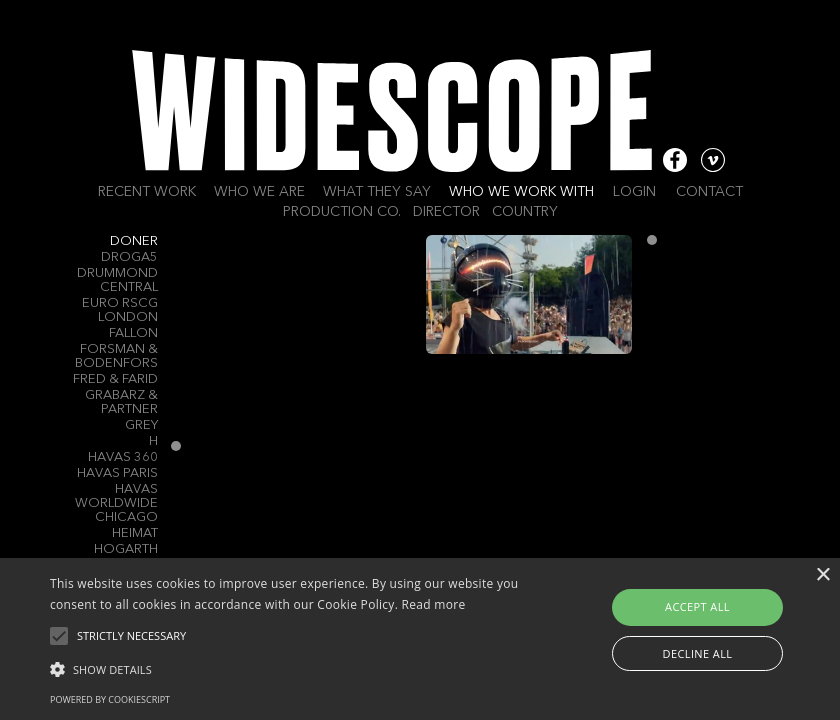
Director (446, 212)
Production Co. (342, 212)
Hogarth (126, 549)
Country (525, 212)
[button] (290, 668)
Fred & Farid (115, 379)
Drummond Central (117, 280)
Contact (709, 192)
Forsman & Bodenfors (116, 356)
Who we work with (521, 192)
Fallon (133, 333)
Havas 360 (123, 457)
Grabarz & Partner (121, 402)
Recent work (147, 192)
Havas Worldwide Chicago (116, 503)
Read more (434, 604)
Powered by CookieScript (110, 699)
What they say (377, 192)
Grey (141, 425)
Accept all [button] (697, 606)
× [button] (822, 575)
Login (634, 192)
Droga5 (129, 257)
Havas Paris (117, 473)
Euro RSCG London (120, 310)
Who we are (259, 192)
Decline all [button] (698, 653)
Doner (134, 241)
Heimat (135, 533)
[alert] (420, 639)
